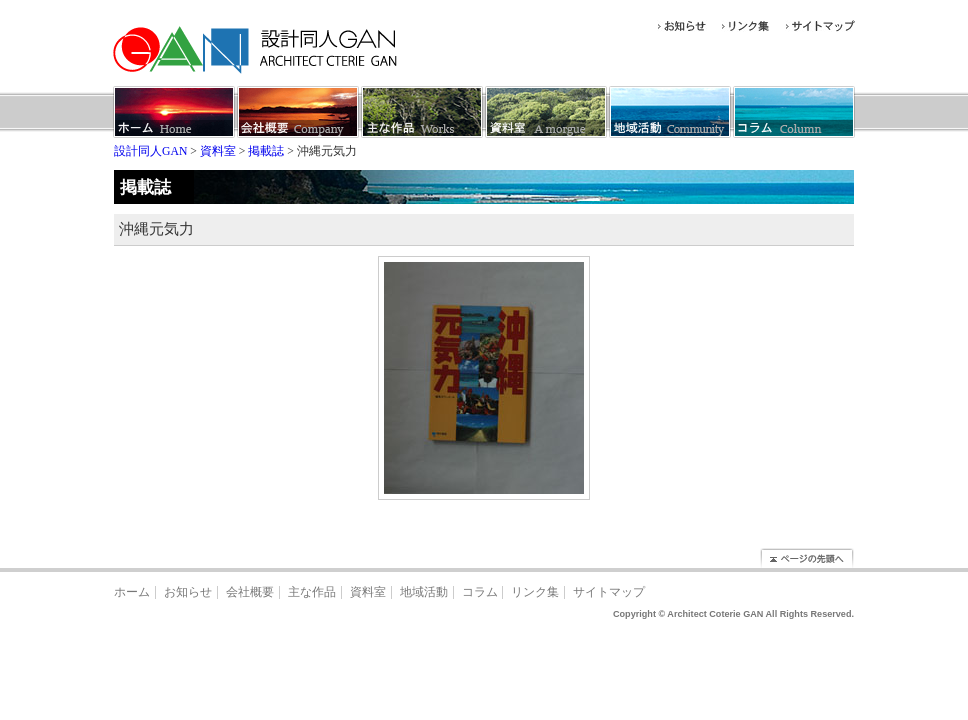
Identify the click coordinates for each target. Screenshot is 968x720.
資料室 (368, 592)
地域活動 (424, 592)
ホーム (132, 592)
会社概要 (250, 592)
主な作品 (312, 592)
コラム (480, 592)
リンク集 (535, 592)
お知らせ (188, 592)
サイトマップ (609, 592)
